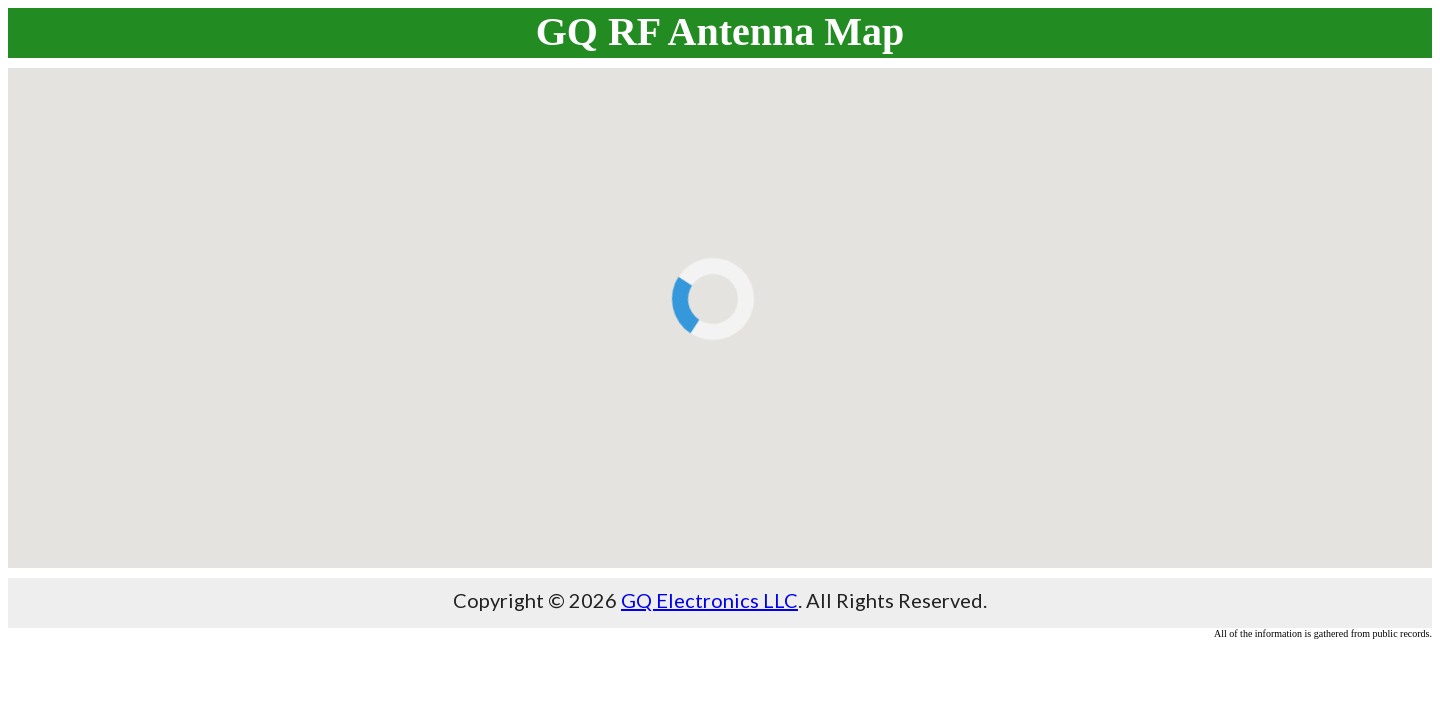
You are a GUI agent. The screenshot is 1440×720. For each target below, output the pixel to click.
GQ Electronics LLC (709, 600)
